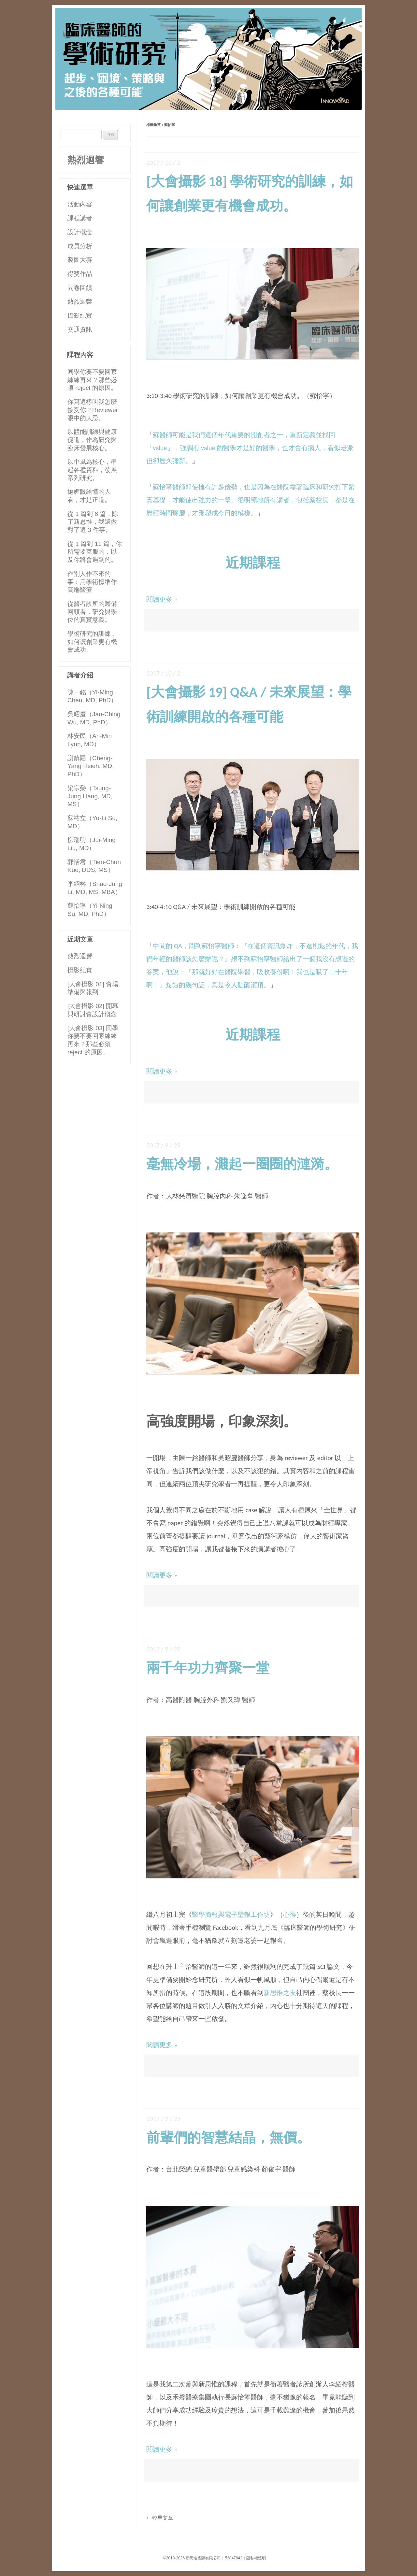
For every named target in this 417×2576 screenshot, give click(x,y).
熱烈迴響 (85, 160)
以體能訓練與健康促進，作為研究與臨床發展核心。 (92, 439)
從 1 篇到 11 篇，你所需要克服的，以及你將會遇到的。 (94, 551)
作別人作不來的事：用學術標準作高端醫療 (92, 581)
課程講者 (79, 218)
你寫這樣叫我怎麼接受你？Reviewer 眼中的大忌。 (92, 409)
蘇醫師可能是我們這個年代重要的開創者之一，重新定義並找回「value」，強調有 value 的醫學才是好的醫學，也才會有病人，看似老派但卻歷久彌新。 (249, 448)
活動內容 (79, 204)
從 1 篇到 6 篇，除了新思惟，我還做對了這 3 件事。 (92, 521)
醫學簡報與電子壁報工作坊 (231, 1914)
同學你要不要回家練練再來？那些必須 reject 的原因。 (92, 379)
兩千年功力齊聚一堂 (207, 1667)
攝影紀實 (79, 315)
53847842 (233, 2558)
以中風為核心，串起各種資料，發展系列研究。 (92, 469)
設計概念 (79, 232)
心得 (289, 1914)
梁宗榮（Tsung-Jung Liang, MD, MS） (89, 796)
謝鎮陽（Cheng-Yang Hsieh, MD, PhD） (90, 766)
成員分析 (79, 246)
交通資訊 (79, 329)
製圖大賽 (79, 259)
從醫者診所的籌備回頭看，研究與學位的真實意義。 (92, 611)
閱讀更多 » (161, 599)
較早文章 (159, 2518)
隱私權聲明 (256, 2558)
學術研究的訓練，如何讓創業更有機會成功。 (92, 641)
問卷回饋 (79, 287)
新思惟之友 (280, 1993)
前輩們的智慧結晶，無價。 (228, 2137)
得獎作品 (79, 273)
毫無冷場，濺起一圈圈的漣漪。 (242, 1164)
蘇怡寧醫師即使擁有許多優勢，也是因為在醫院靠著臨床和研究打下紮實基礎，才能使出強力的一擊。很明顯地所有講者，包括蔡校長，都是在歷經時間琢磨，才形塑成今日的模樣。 (250, 500)
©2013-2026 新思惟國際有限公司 (192, 2558)
